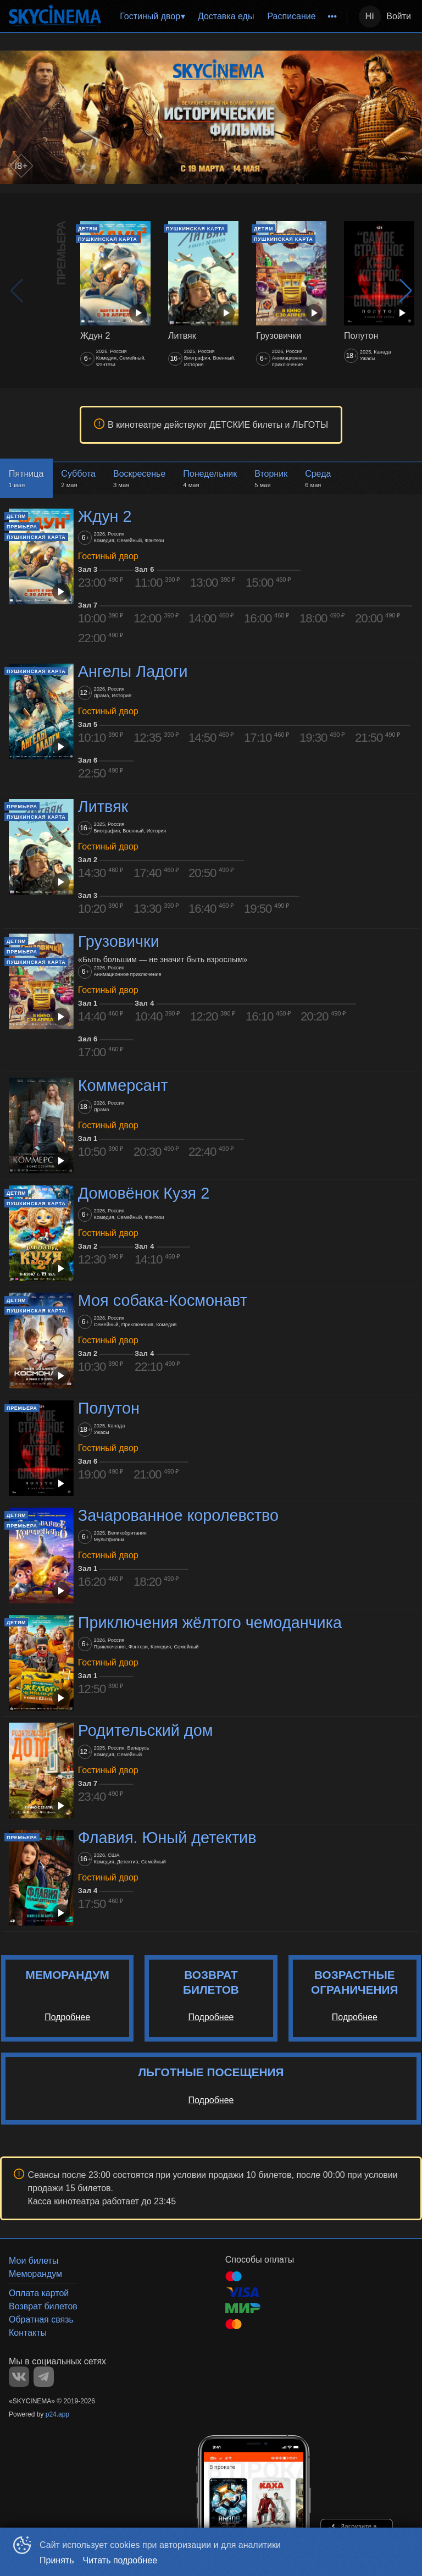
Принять (57, 2560)
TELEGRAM (44, 2377)
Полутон (109, 1408)
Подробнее (67, 2017)
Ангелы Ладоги (133, 671)
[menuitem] (152, 16)
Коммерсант (123, 1085)
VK (19, 2377)
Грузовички (118, 942)
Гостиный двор (150, 16)
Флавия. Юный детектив (167, 1837)
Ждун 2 (105, 516)
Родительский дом (145, 1730)
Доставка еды (226, 16)
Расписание (291, 16)
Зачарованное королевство (178, 1515)
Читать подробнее (120, 2560)
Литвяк (103, 806)
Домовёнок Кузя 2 (143, 1193)
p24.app (57, 2414)
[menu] (226, 16)
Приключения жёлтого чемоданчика (210, 1623)
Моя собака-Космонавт (162, 1300)
